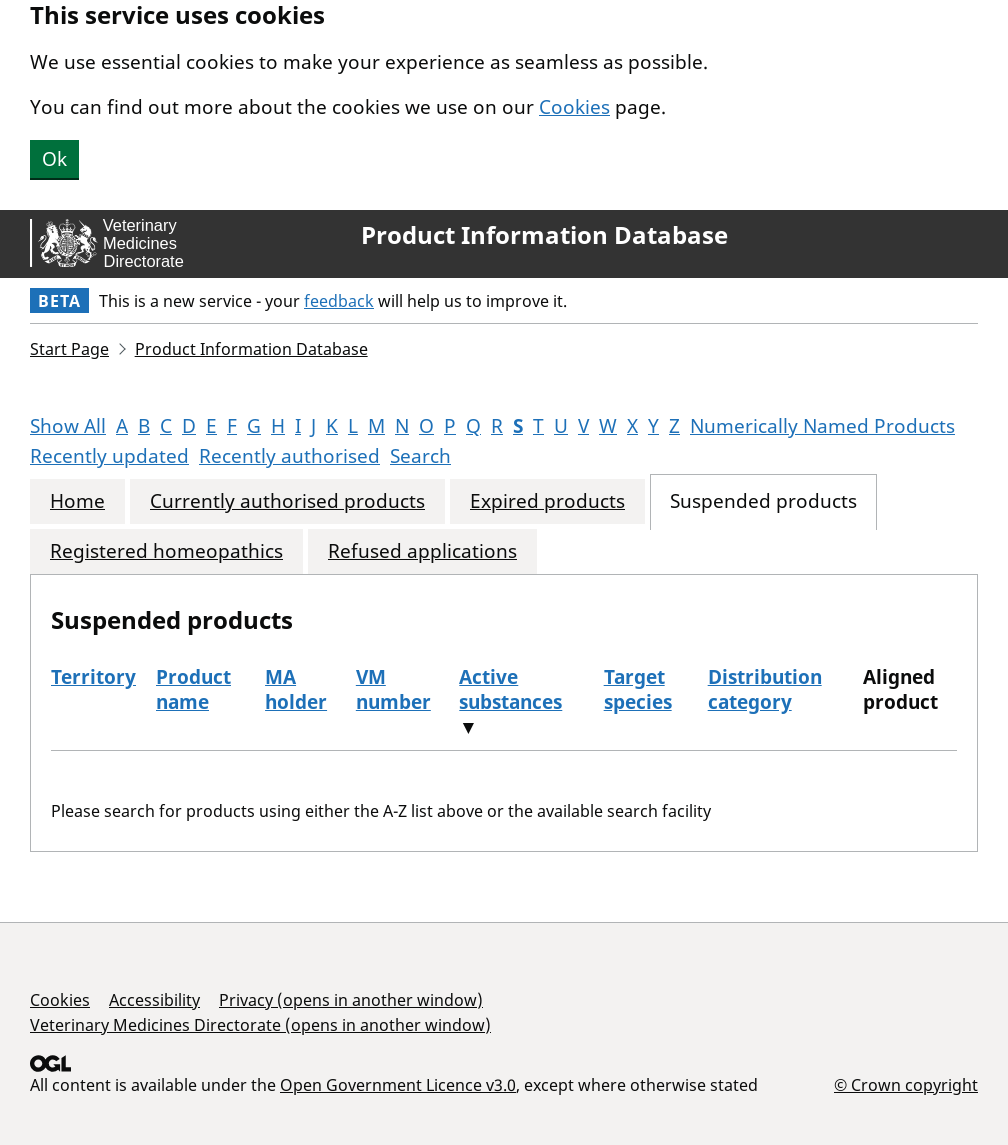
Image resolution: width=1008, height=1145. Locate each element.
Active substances (510, 689)
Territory (93, 677)
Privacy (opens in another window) (351, 1000)
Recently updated (109, 456)
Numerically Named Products (822, 426)
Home (77, 501)
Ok (54, 159)
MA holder (296, 689)
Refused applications (422, 551)
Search (420, 456)
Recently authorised (289, 456)
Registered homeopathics (166, 551)
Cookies (574, 107)
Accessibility (154, 1000)
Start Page (69, 349)
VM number (393, 689)
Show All (68, 426)
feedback (339, 301)
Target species (638, 689)
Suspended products (763, 501)
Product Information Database (544, 235)
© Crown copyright (906, 1084)
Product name (193, 689)
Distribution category (765, 689)
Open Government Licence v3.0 (398, 1085)
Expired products (547, 501)
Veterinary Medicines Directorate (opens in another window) (260, 1025)
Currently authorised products (287, 501)
